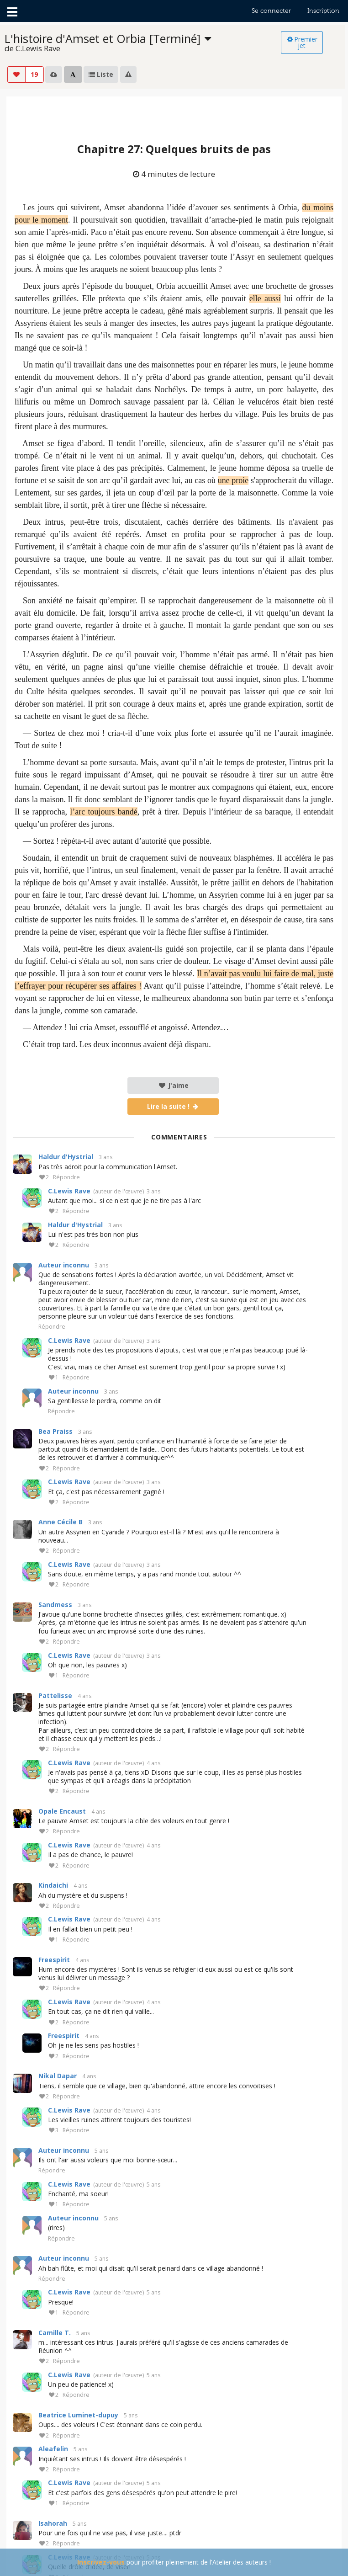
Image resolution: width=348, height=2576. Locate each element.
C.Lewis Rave (69, 1191)
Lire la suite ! (173, 1106)
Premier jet (301, 42)
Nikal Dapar (57, 2075)
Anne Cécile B (60, 1521)
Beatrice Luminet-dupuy (78, 2415)
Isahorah (52, 2523)
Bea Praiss (55, 1431)
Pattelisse (55, 1695)
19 (34, 74)
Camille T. (54, 2332)
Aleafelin (53, 2448)
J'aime (173, 1085)
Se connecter (271, 11)
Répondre (66, 1177)
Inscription (323, 11)
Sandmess (55, 1604)
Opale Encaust (62, 1811)
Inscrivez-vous (101, 2562)
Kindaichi (53, 1885)
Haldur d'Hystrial (65, 1156)
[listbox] (143, 43)
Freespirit (54, 1959)
